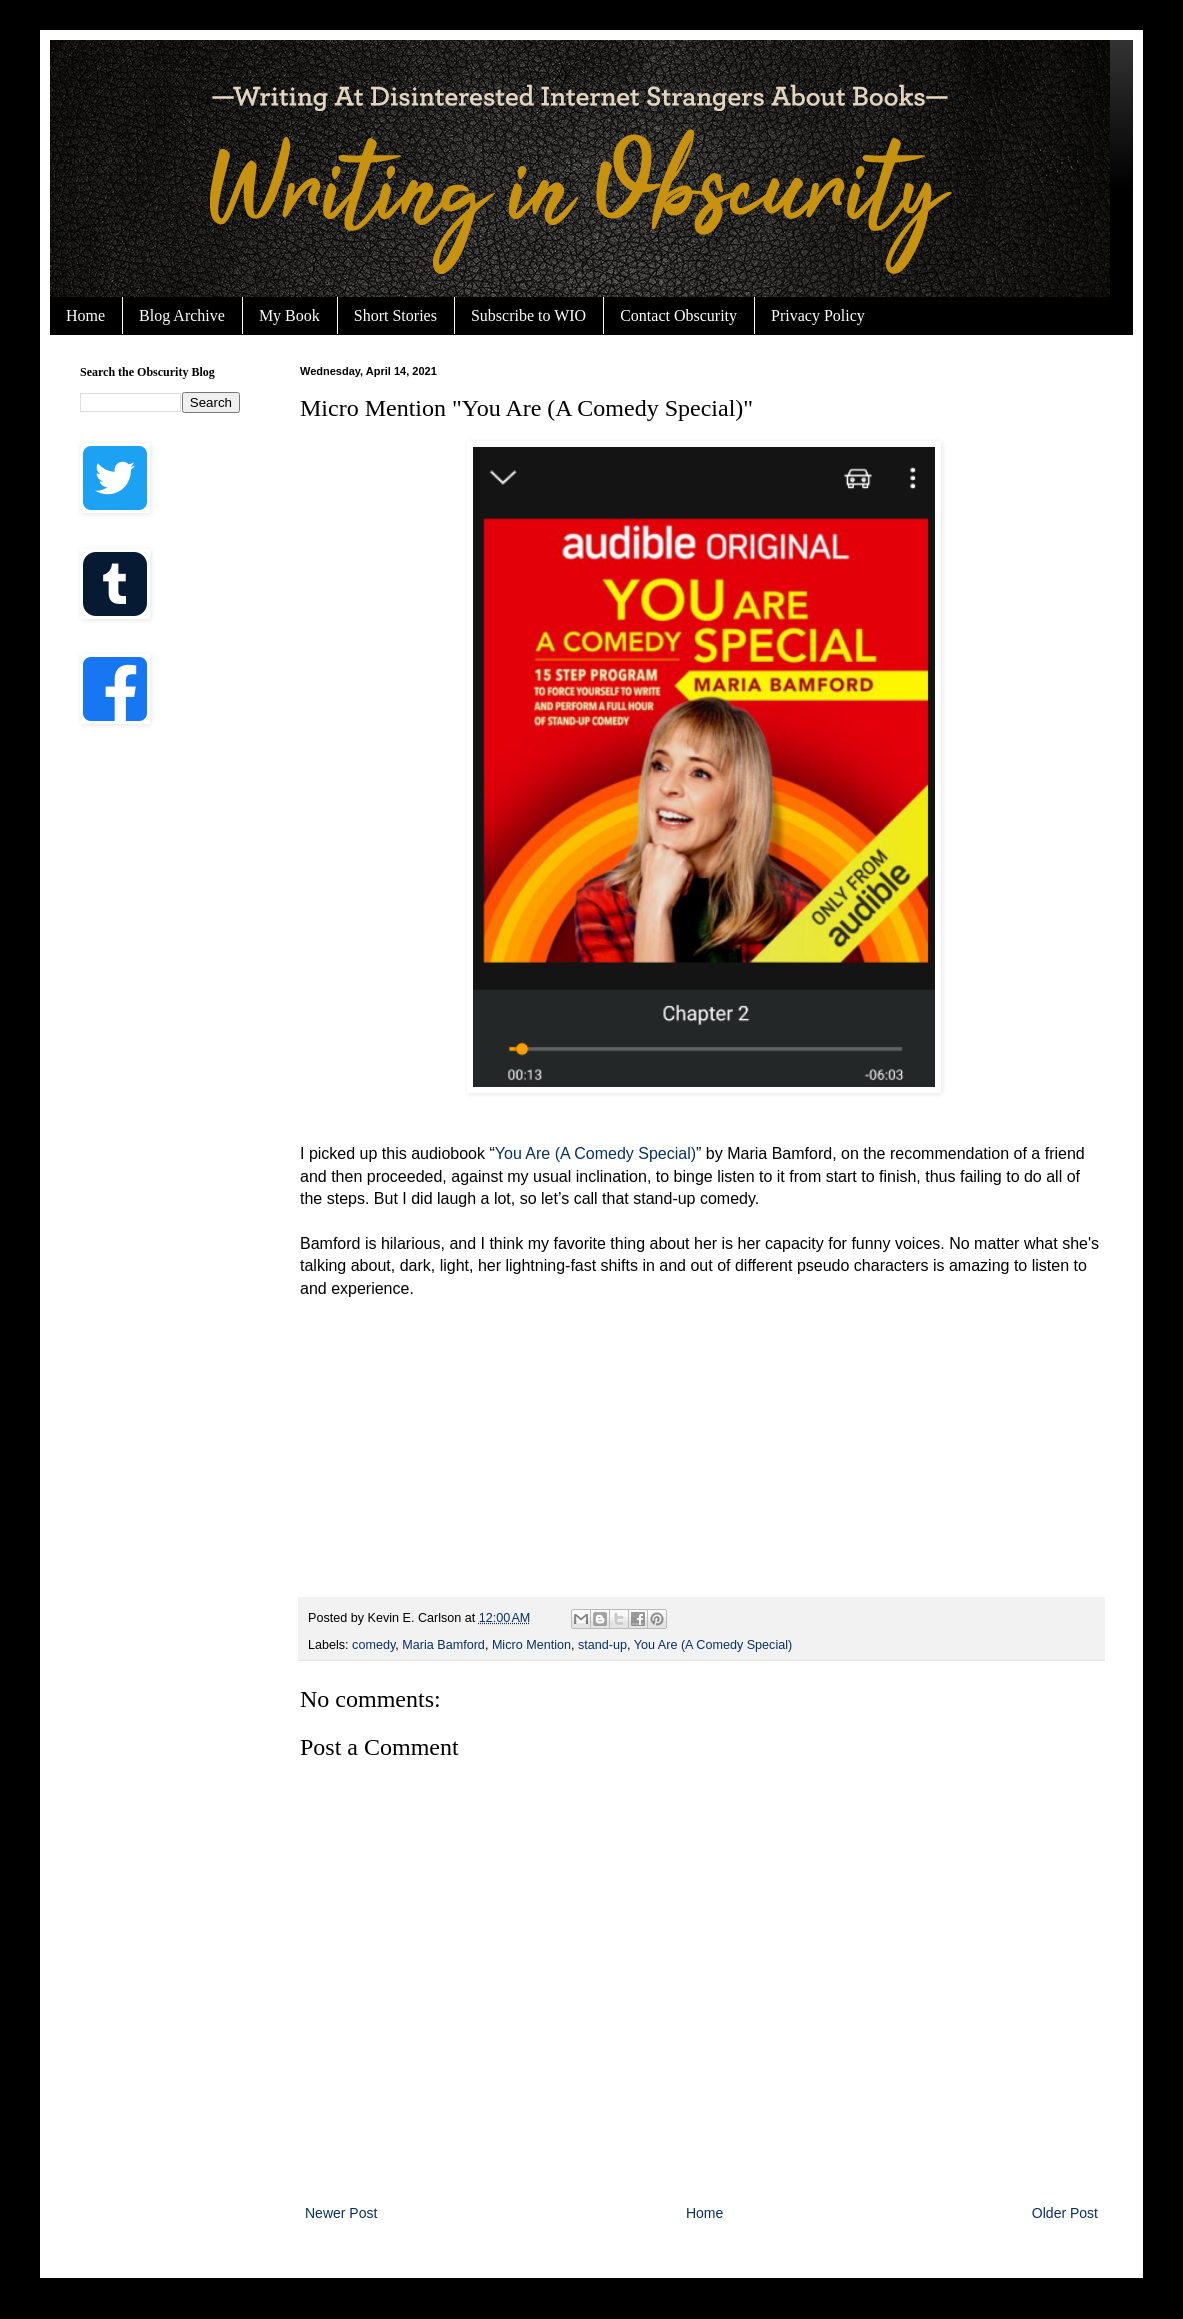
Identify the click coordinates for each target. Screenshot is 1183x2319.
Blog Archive (182, 315)
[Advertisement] (160, 1060)
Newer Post (341, 2213)
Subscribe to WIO (528, 315)
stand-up (602, 1645)
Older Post (1065, 2213)
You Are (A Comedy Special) (595, 1153)
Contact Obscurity (678, 315)
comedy (373, 1645)
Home (85, 315)
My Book (289, 315)
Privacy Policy (818, 315)
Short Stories (395, 315)
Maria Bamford (443, 1645)
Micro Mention (531, 1645)
